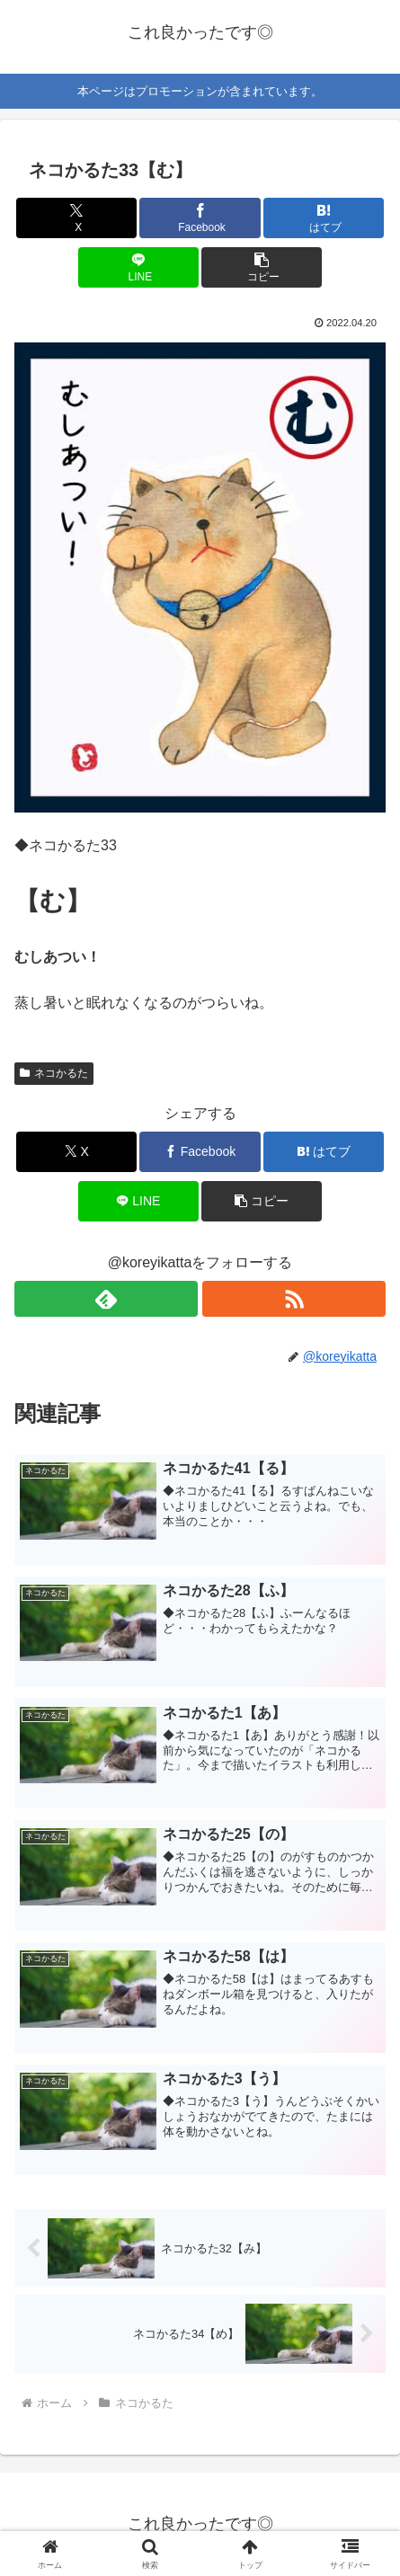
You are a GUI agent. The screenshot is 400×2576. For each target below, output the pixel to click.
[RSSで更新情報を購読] (294, 1299)
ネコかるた (54, 1073)
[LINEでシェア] (138, 267)
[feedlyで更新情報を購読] (106, 1299)
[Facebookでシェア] (199, 218)
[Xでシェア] (76, 218)
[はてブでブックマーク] (323, 218)
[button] (261, 267)
